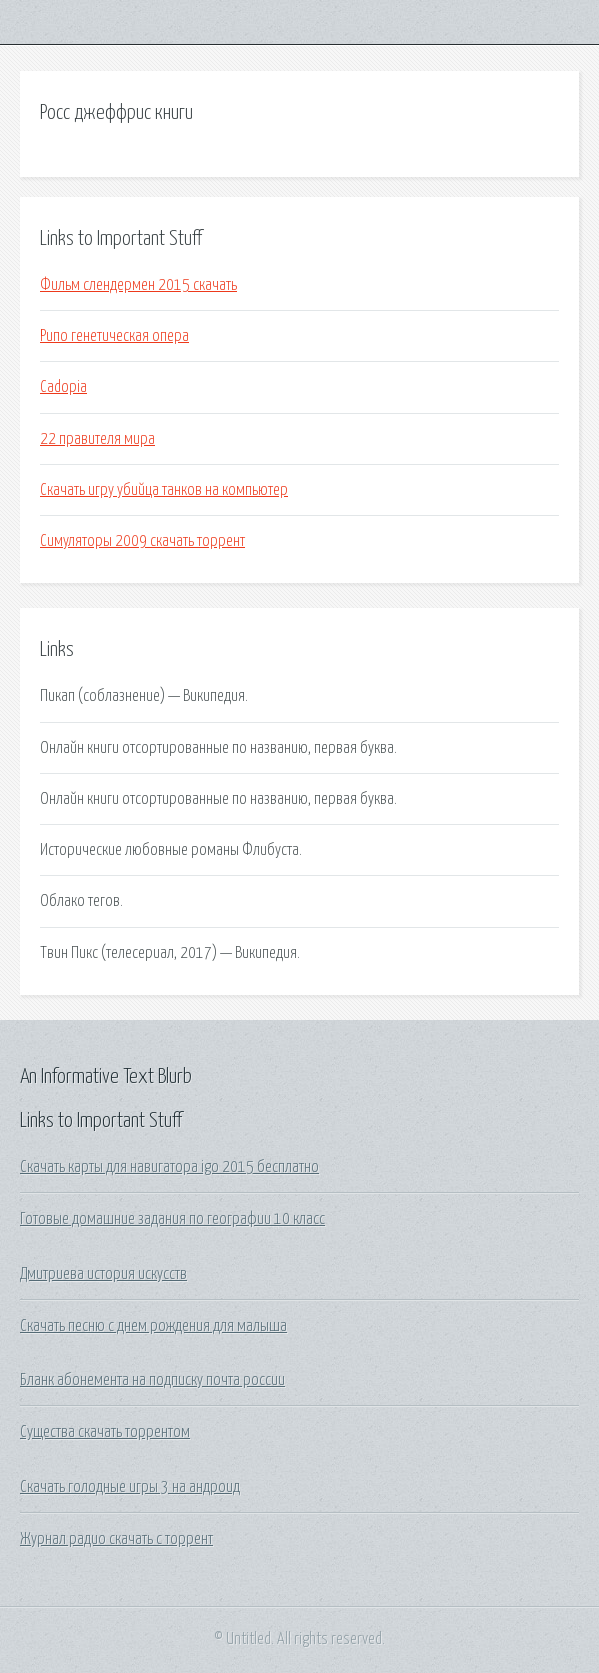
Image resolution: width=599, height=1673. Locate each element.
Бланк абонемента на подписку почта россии (152, 1380)
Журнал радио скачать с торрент (116, 1539)
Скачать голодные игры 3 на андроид (130, 1487)
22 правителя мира (97, 439)
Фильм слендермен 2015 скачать (138, 285)
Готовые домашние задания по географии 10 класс (172, 1219)
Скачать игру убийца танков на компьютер (164, 490)
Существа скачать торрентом (105, 1432)
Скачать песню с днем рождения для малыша (153, 1326)
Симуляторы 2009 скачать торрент (142, 541)
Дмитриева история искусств (103, 1274)
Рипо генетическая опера (114, 336)
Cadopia (63, 387)
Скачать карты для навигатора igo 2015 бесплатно (169, 1167)
